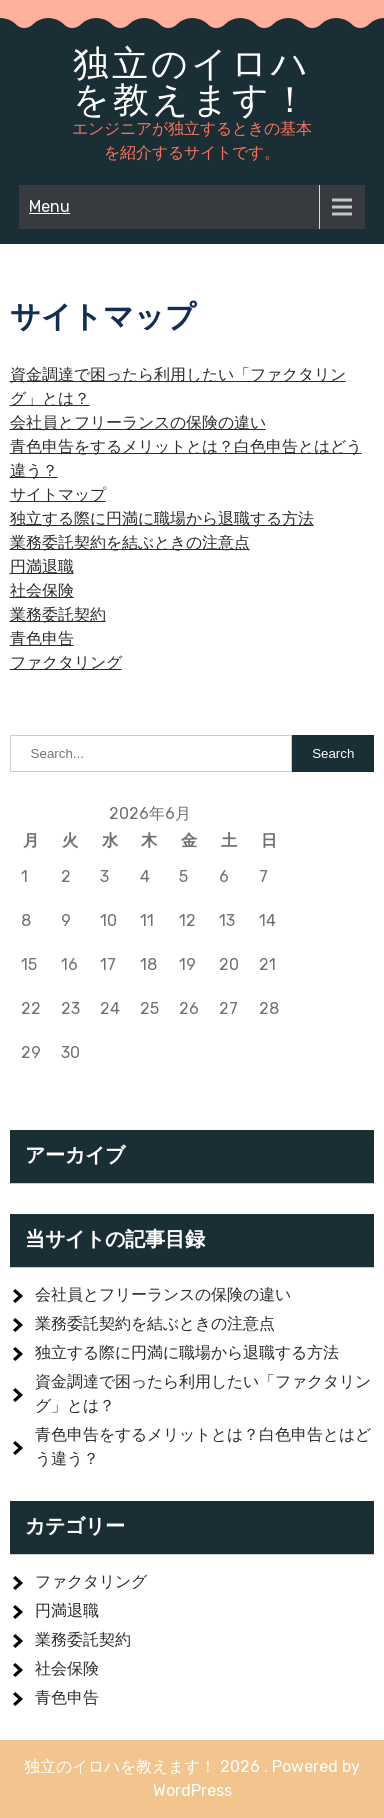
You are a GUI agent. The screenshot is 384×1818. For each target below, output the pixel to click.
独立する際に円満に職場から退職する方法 (162, 518)
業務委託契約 (58, 614)
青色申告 (42, 638)
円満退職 (42, 566)
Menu (49, 206)
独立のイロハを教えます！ (192, 81)
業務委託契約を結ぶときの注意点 (130, 542)
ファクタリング (66, 662)
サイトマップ (58, 494)
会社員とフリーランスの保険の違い (138, 422)
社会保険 (42, 590)
